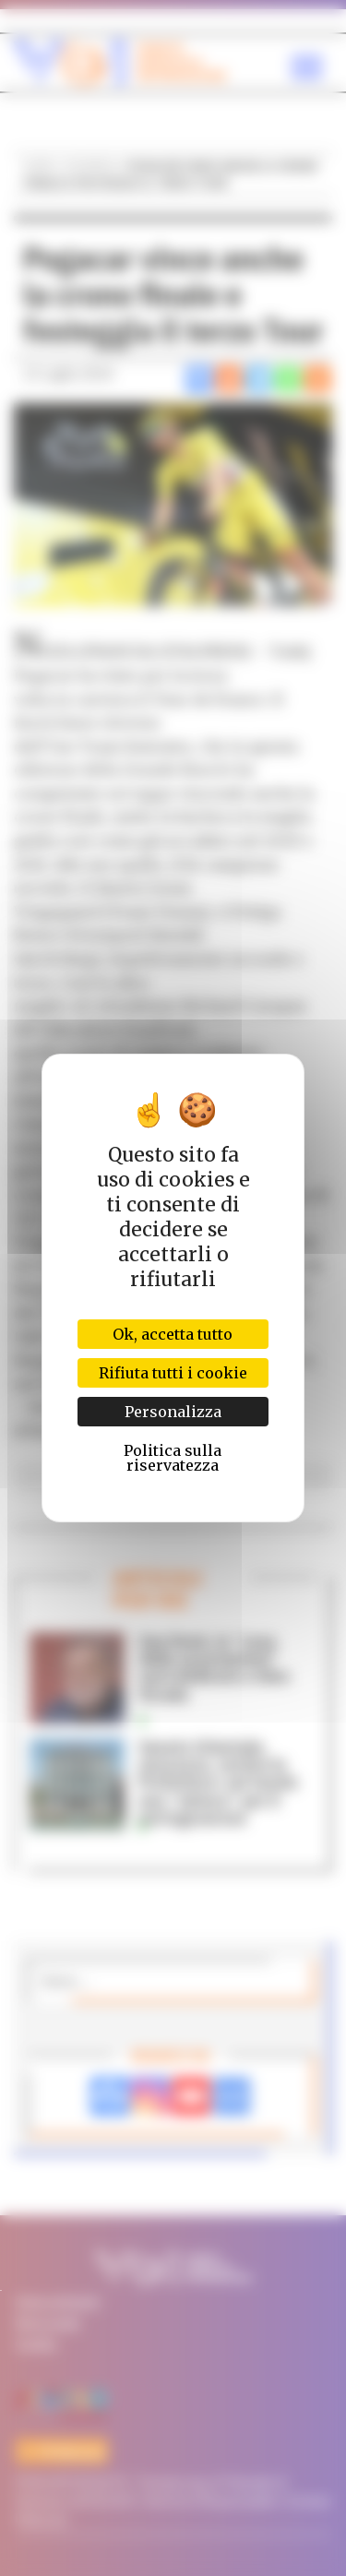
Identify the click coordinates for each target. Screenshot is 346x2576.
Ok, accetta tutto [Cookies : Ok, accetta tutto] (173, 1334)
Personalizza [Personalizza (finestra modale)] (173, 1411)
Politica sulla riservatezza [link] (172, 1457)
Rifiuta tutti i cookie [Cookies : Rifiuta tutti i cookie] (173, 1373)
